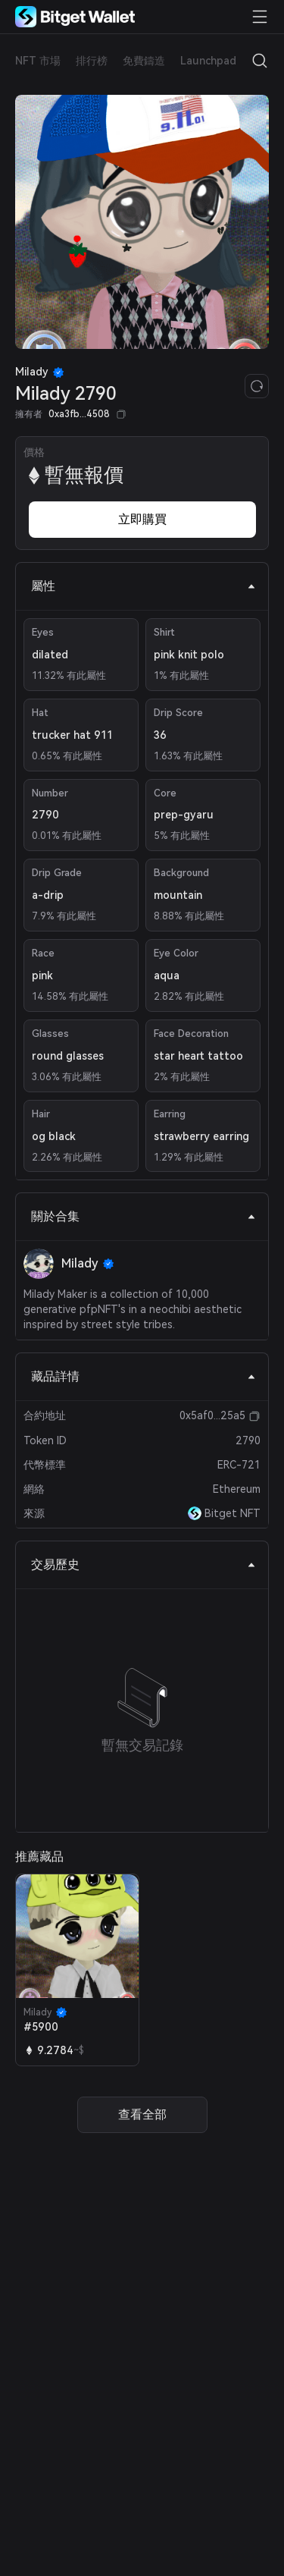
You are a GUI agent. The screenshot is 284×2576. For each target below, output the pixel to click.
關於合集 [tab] (143, 1216)
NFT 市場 (38, 61)
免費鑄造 (144, 61)
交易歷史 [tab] (143, 1564)
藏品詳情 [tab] (143, 1376)
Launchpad (208, 61)
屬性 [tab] (143, 586)
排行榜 (92, 61)
